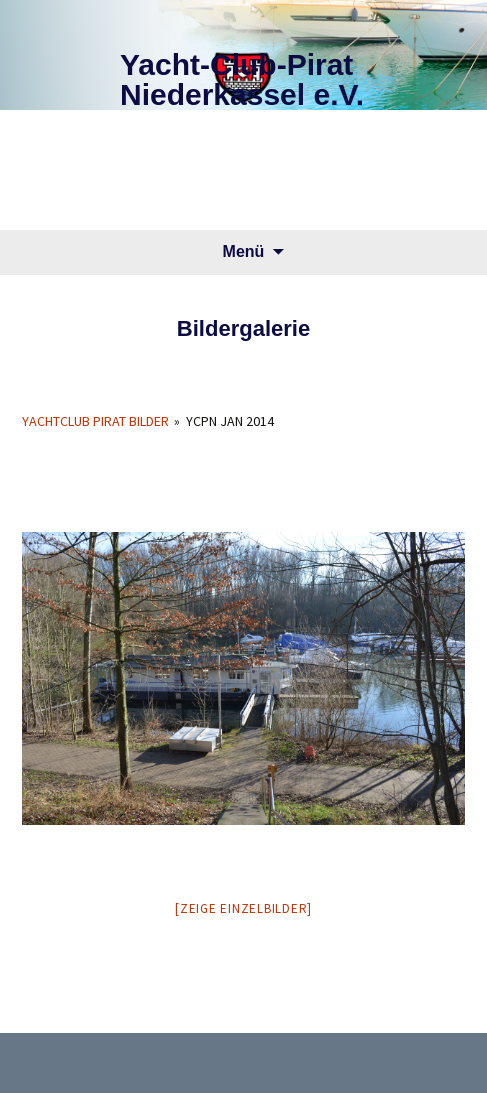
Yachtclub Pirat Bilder (95, 421)
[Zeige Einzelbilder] (243, 908)
